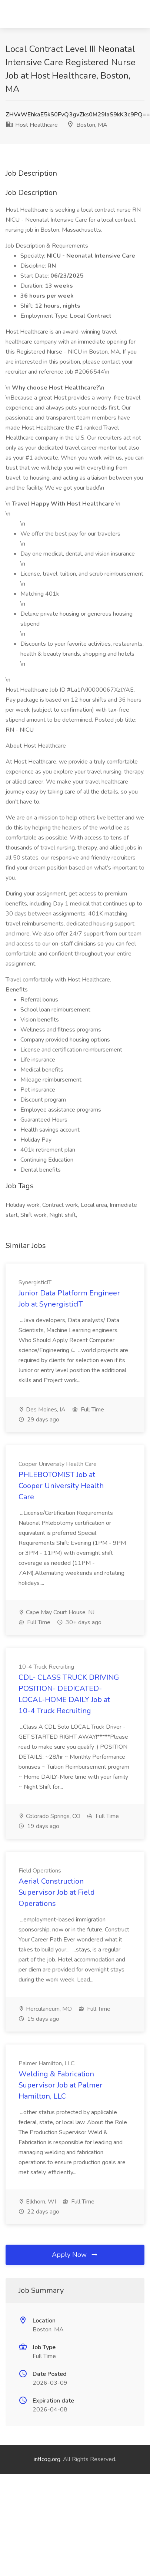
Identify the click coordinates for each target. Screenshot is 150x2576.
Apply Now (75, 2254)
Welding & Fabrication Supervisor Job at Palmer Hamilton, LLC (61, 2085)
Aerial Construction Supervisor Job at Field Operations (57, 1892)
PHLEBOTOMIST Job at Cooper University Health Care (61, 1486)
